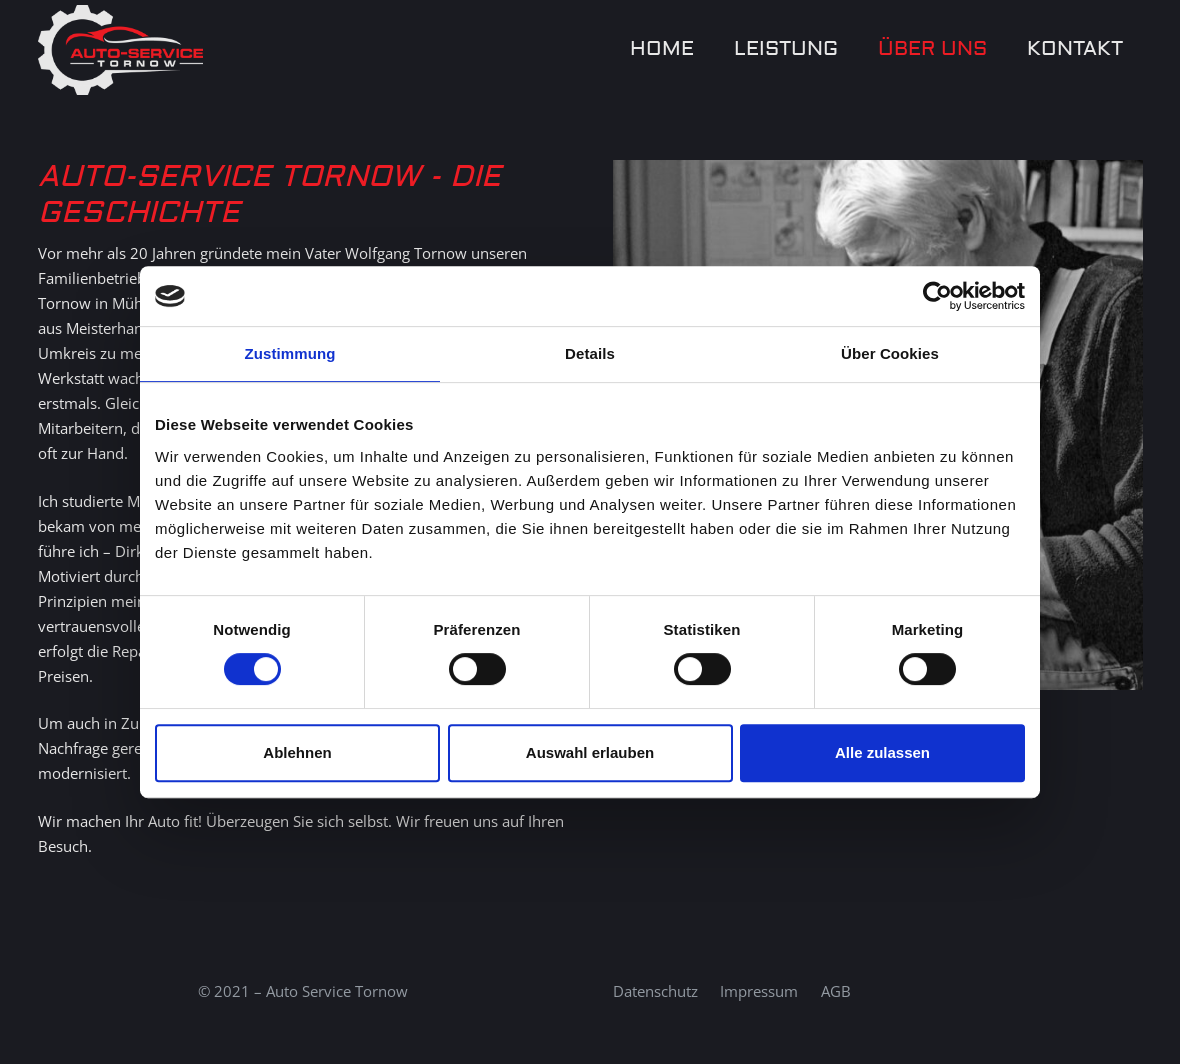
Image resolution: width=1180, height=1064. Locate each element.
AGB (836, 991)
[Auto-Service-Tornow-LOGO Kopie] (121, 50)
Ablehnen (297, 752)
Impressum (759, 991)
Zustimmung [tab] (290, 353)
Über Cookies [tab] (890, 353)
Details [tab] (590, 353)
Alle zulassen (882, 752)
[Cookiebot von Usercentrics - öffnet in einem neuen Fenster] (937, 296)
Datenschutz (655, 991)
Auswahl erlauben (590, 752)
